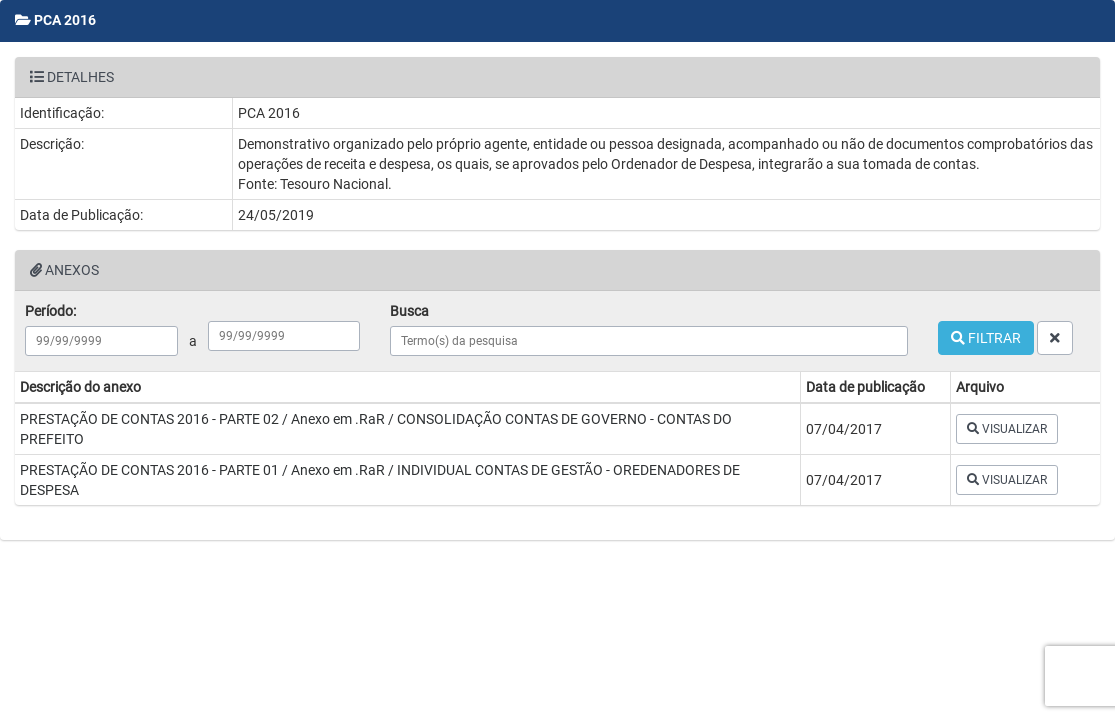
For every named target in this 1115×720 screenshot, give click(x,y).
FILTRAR (986, 338)
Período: (50, 311)
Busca (409, 311)
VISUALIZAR (1007, 429)
